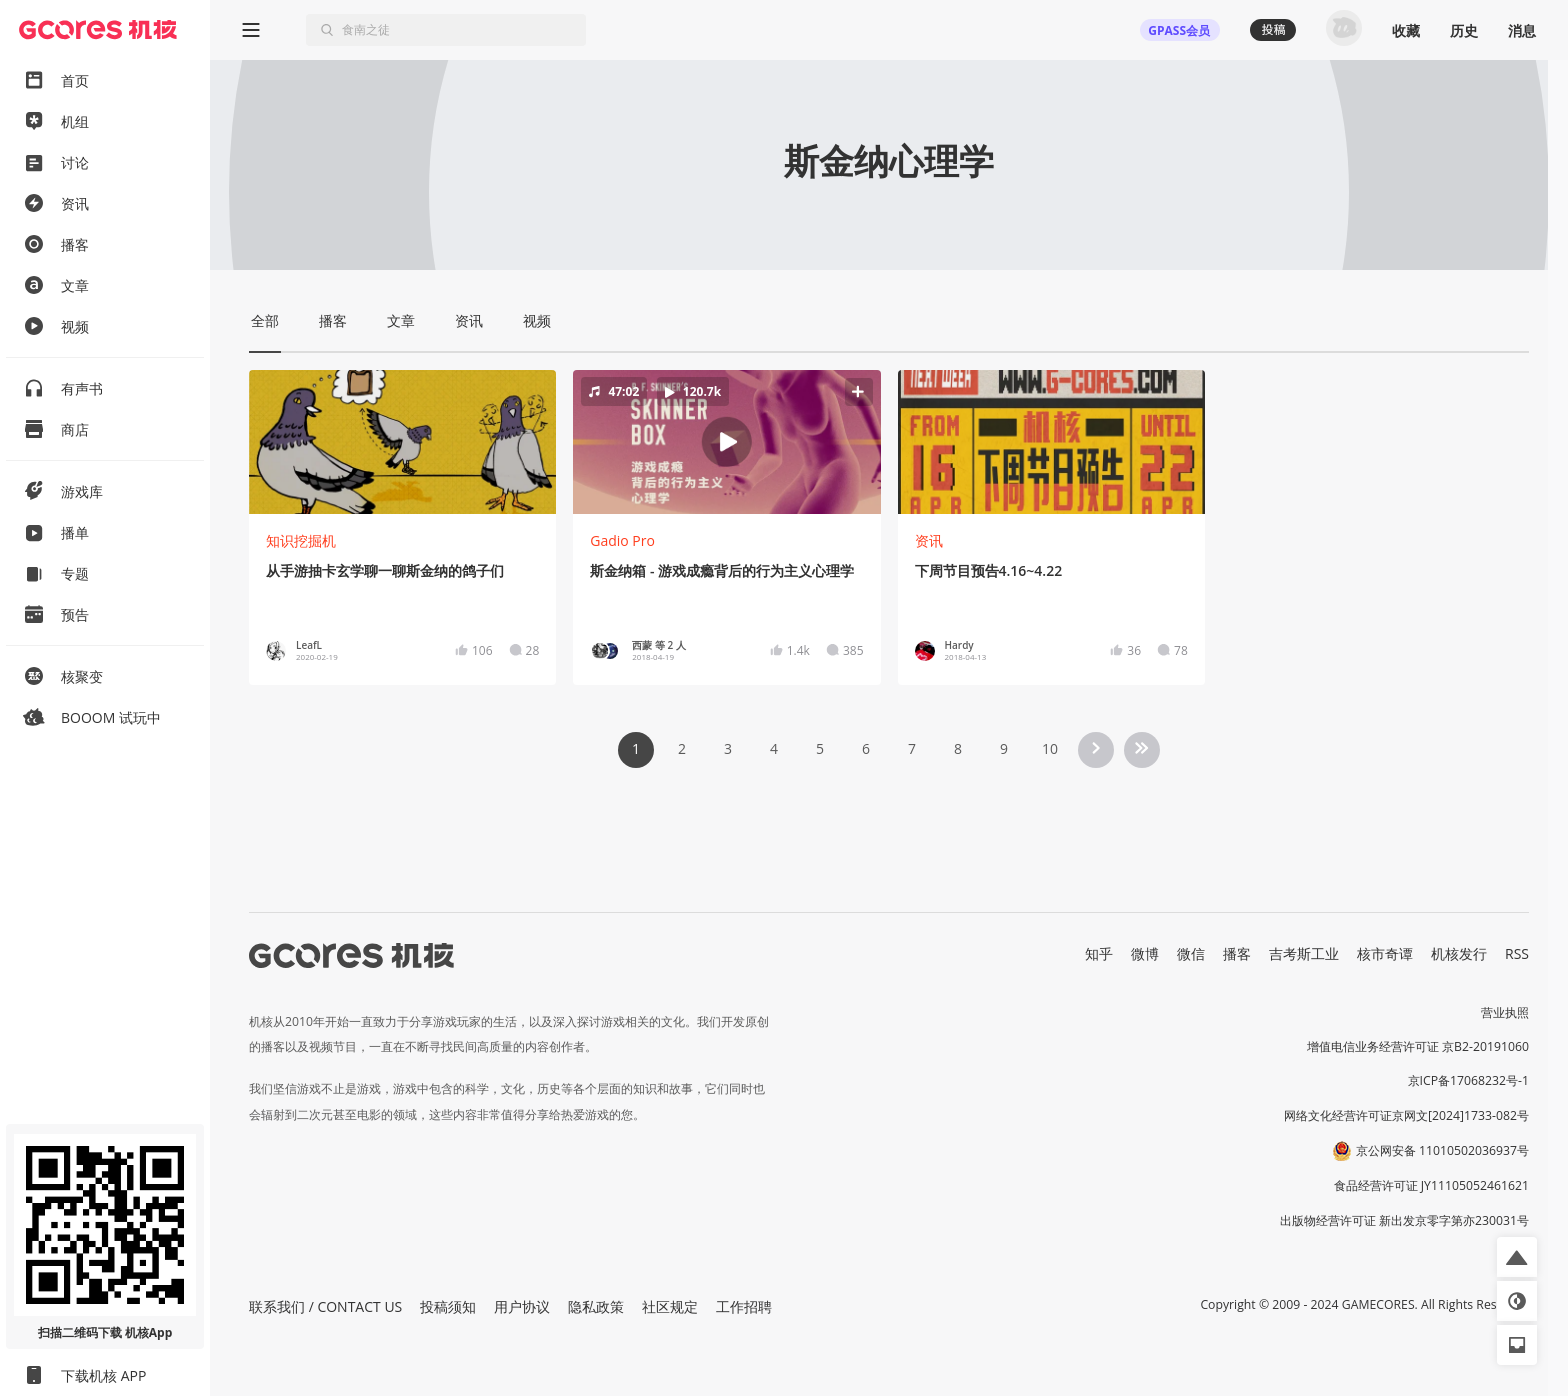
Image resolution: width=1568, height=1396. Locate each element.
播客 (1237, 953)
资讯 (929, 540)
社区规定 (670, 1306)
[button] (727, 442)
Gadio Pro (622, 540)
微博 (1145, 953)
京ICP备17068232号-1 (1469, 1080)
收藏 (1406, 30)
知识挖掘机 (301, 540)
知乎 (1099, 953)
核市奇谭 (1385, 953)
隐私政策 (596, 1306)
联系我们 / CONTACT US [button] (325, 1306)
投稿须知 (448, 1306)
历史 (1464, 30)
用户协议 (522, 1306)
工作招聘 (744, 1306)
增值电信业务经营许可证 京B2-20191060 (1418, 1046)
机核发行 (1459, 953)
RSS (1517, 953)
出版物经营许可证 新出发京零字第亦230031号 (1404, 1220)
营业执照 (1505, 1012)
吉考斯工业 (1304, 953)
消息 (1522, 30)
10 (1050, 748)
